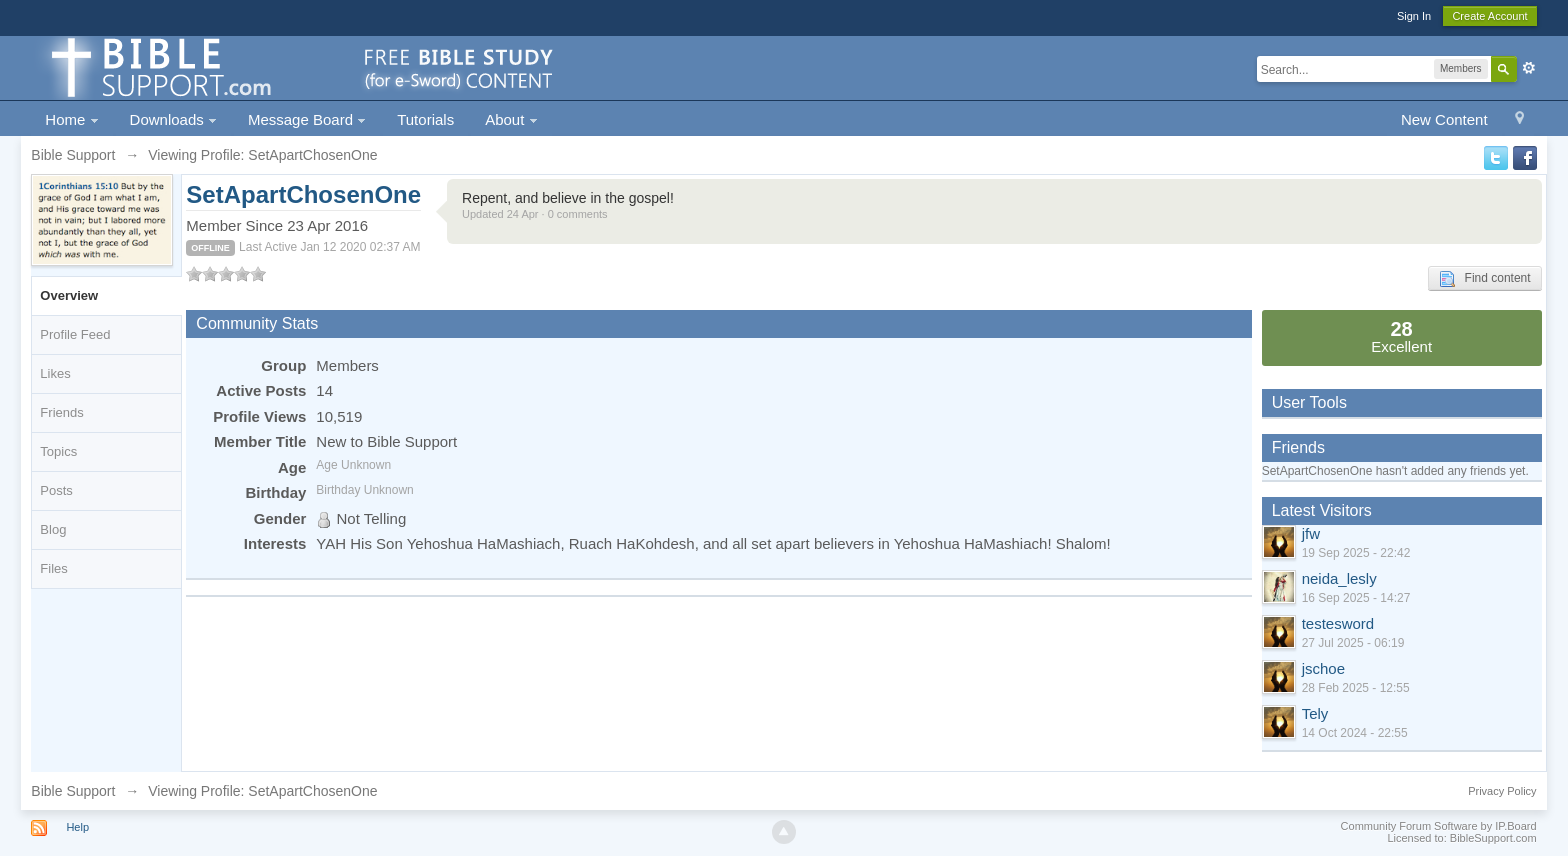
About (511, 119)
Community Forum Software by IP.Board (1439, 826)
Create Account (1489, 16)
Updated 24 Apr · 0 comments (535, 214)
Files (53, 568)
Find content (1485, 279)
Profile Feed (75, 334)
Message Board (307, 119)
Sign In (1414, 16)
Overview (69, 295)
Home (71, 119)
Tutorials (425, 119)
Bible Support (73, 791)
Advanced (1529, 68)
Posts (56, 490)
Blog (53, 529)
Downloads (173, 119)
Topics (58, 451)
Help (77, 827)
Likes (55, 373)
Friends (61, 412)
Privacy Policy (1502, 791)
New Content (1444, 119)
